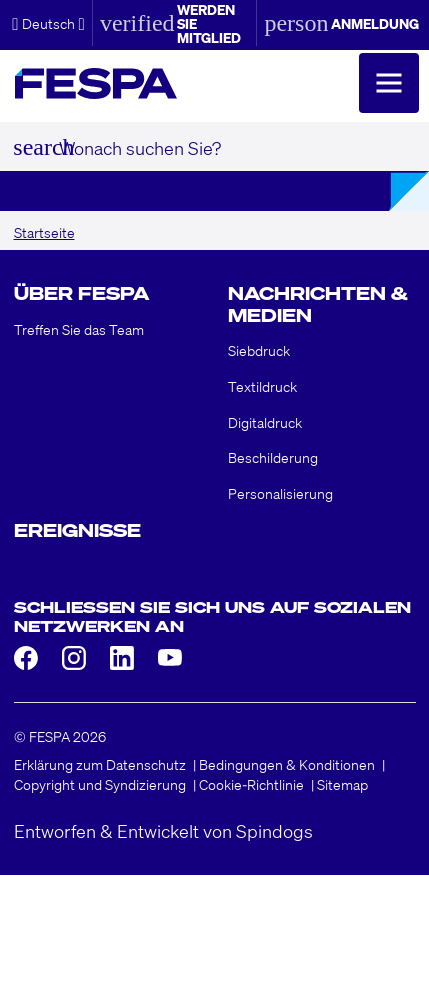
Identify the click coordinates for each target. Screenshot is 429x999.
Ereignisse (77, 530)
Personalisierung (280, 493)
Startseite (44, 232)
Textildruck (262, 386)
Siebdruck (259, 350)
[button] (48, 23)
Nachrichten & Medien (318, 303)
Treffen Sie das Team (79, 329)
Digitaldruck (265, 422)
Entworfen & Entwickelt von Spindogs (163, 830)
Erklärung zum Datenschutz (100, 764)
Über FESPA (81, 293)
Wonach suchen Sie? (140, 146)
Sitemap (342, 784)
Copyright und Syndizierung (100, 784)
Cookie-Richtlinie (251, 784)
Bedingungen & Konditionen (287, 764)
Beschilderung (273, 457)
